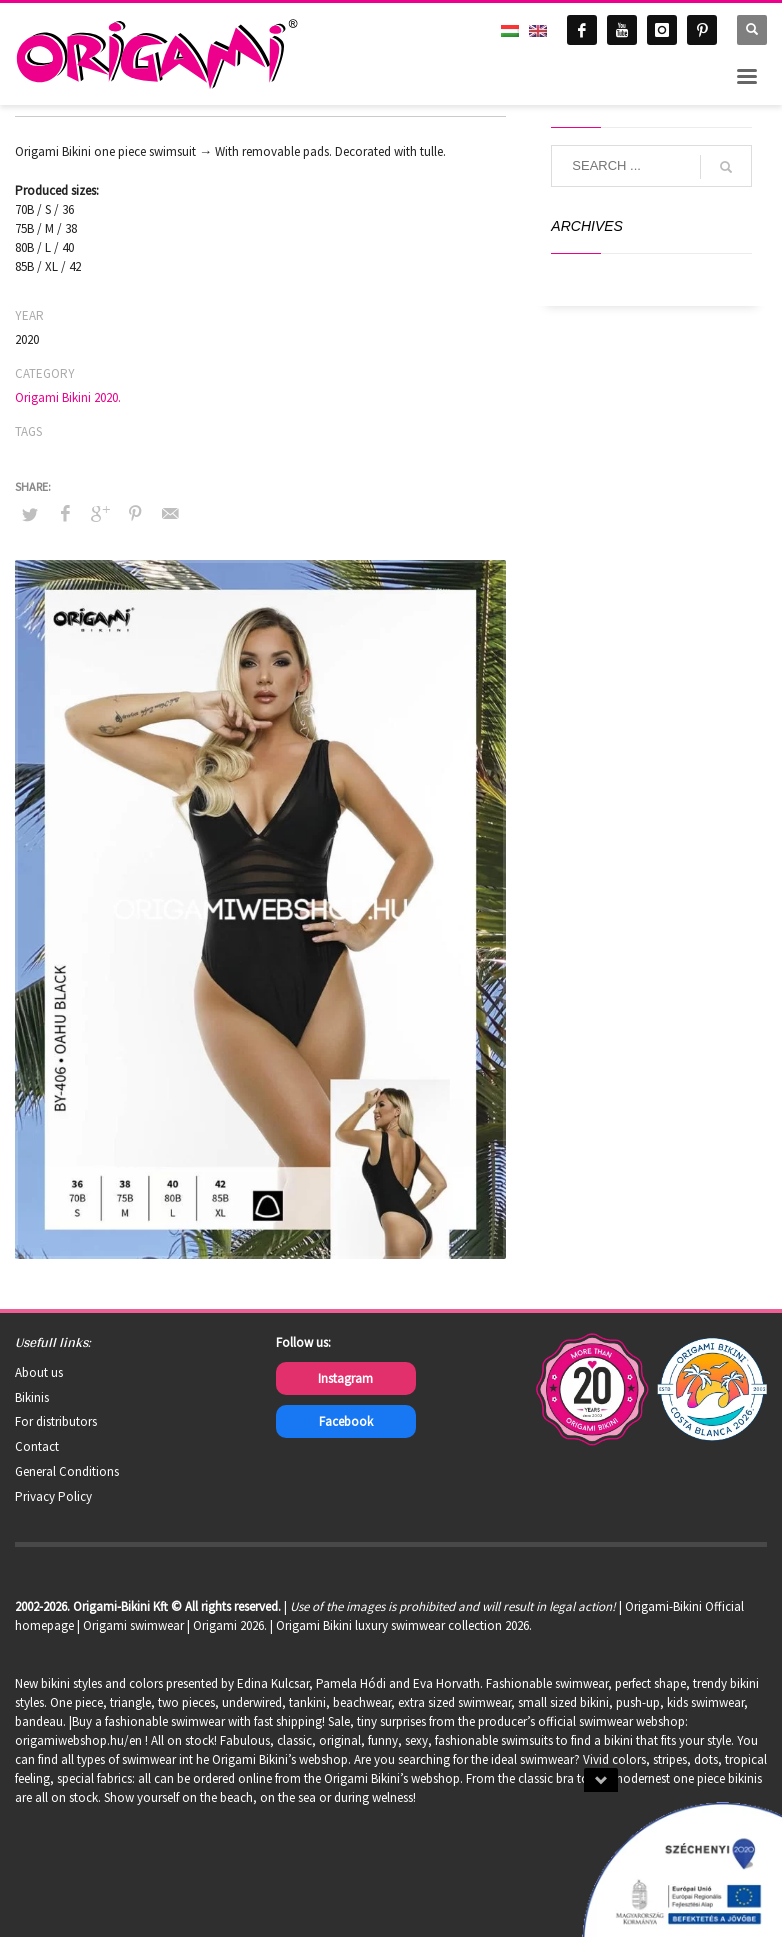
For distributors (56, 1421)
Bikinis (32, 1397)
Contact (37, 1446)
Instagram (345, 1378)
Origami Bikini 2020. (68, 397)
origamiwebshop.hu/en (78, 1740)
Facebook (346, 1421)
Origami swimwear (133, 1625)
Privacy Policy (53, 1496)
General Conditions (67, 1471)
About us (39, 1372)
